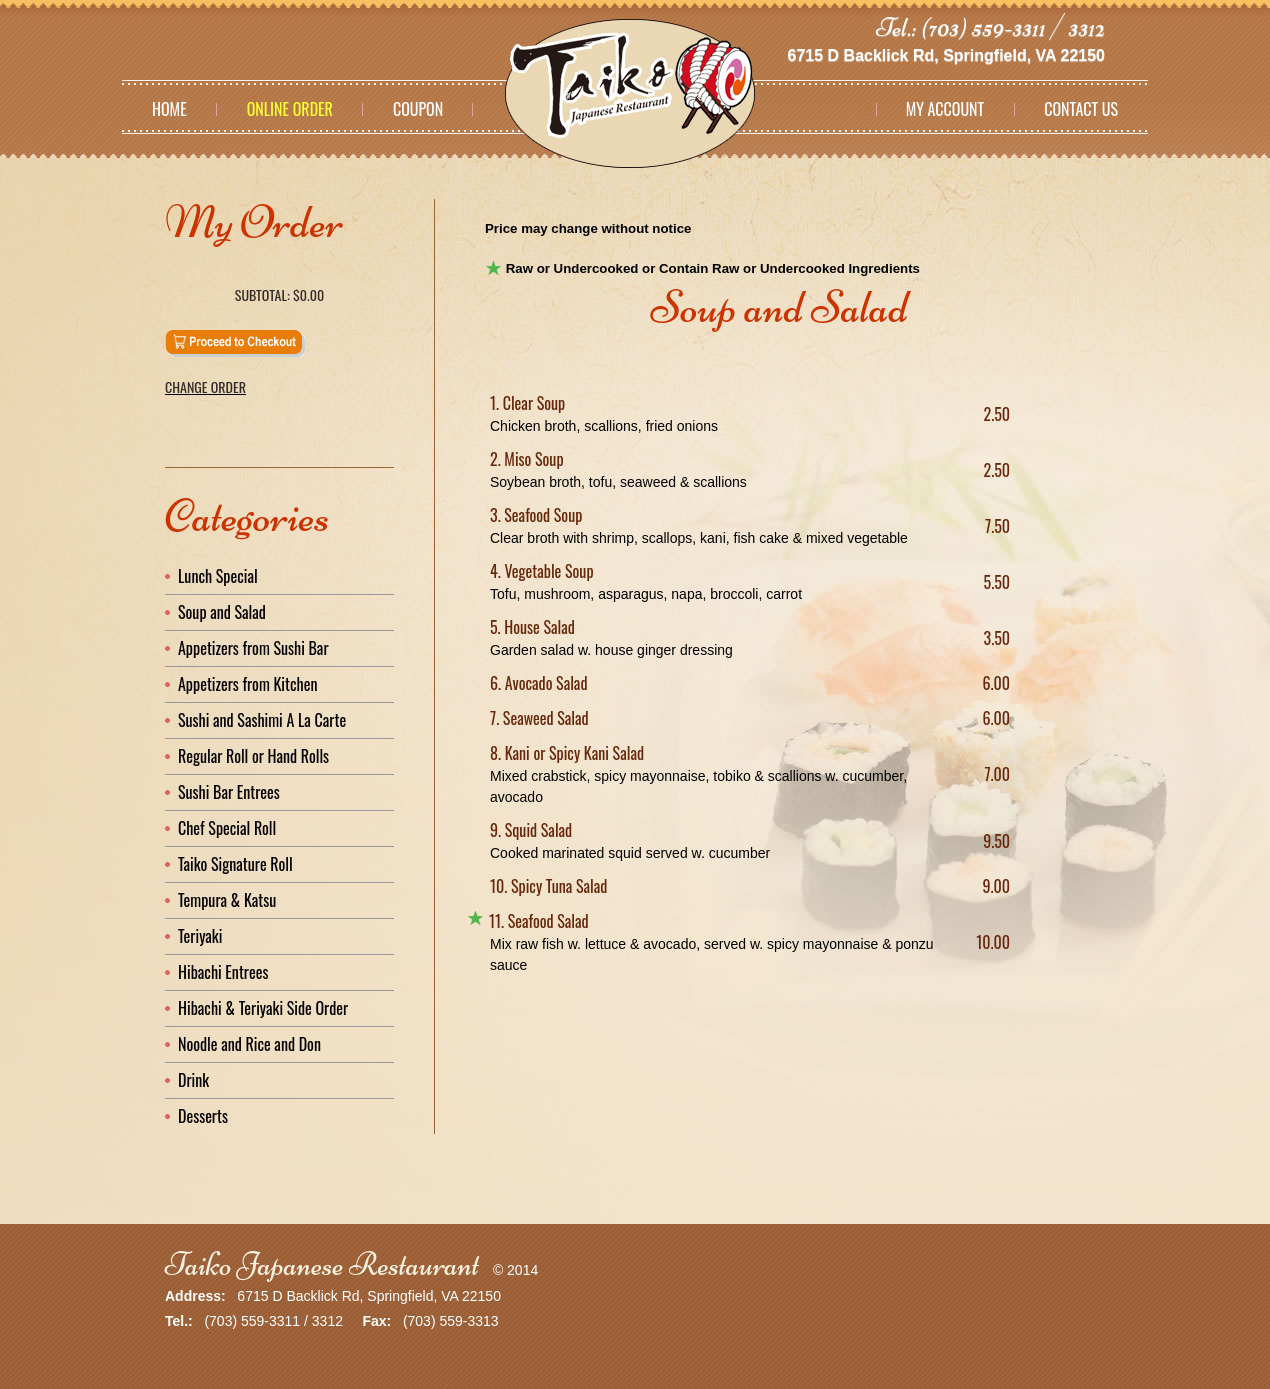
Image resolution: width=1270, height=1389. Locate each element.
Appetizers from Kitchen (247, 684)
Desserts (203, 1116)
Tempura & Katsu (227, 900)
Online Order (290, 109)
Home (169, 109)
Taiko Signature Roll (235, 864)
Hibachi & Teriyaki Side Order (263, 1008)
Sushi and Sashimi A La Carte (262, 720)
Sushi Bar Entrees (229, 792)
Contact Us (1081, 109)
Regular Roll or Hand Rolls (253, 756)
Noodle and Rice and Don (249, 1044)
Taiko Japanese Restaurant (322, 1264)
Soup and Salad (222, 612)
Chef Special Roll (227, 828)
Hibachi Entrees (223, 972)
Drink (193, 1080)
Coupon (418, 109)
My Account (945, 109)
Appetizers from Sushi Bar (253, 648)
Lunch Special (218, 576)
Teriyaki (200, 936)
